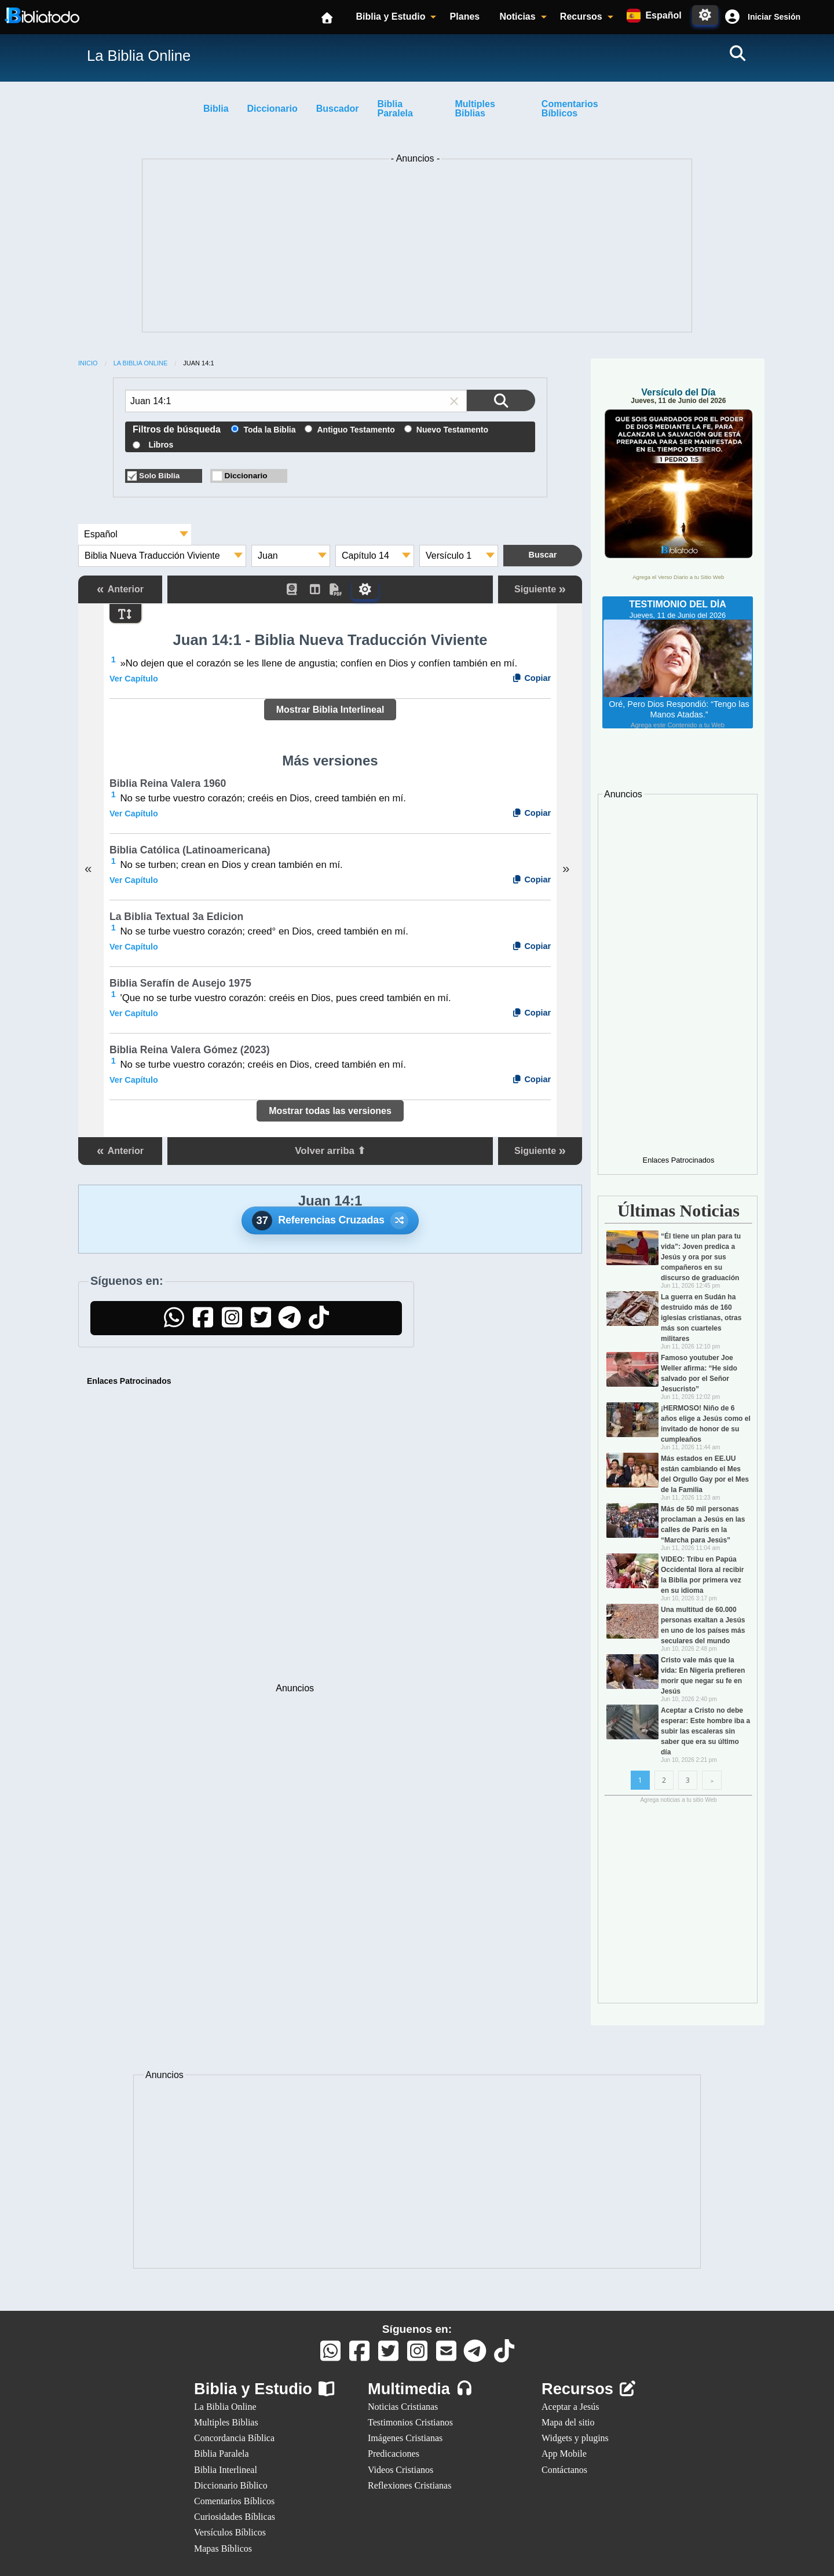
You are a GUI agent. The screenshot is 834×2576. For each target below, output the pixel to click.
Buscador (337, 108)
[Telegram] (289, 1323)
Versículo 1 (448, 555)
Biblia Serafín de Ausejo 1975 (180, 983)
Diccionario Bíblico (231, 2485)
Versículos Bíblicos (230, 2532)
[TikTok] (318, 1323)
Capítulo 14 (365, 555)
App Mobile (564, 2453)
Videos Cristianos (400, 2470)
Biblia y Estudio (390, 16)
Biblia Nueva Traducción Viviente (152, 555)
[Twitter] (260, 1323)
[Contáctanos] (445, 2356)
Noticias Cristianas (403, 2407)
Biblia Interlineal (225, 2470)
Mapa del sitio (568, 2422)
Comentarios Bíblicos (570, 108)
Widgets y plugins (575, 2438)
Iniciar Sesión (774, 17)
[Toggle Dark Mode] (705, 15)
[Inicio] (327, 17)
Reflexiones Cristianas (409, 2485)
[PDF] (340, 589)
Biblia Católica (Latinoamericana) (189, 850)
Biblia (216, 108)
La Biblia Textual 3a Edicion (176, 916)
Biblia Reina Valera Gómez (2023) (189, 1050)
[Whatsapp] (330, 2356)
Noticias (517, 16)
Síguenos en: (417, 2329)
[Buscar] (737, 53)
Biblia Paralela (395, 108)
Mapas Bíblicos (223, 2548)
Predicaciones (393, 2453)
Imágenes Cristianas (405, 2438)
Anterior (120, 589)
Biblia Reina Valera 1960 (167, 783)
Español (101, 534)
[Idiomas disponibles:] (654, 15)
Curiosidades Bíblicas (234, 2517)
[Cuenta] (732, 17)
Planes (465, 16)
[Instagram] (231, 1323)
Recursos (581, 16)
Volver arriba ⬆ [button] (330, 1150)
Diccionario (272, 108)
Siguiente (540, 589)
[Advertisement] (417, 248)
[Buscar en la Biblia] (501, 400)
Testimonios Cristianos (410, 2422)
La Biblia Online (141, 363)
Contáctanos (564, 2470)
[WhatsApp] (173, 1323)
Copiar (531, 678)
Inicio (88, 363)
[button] (761, 16)
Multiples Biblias (475, 108)
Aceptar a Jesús (570, 2407)
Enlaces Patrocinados (129, 1381)
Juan (268, 555)
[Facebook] (202, 1323)
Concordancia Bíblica (234, 2438)
